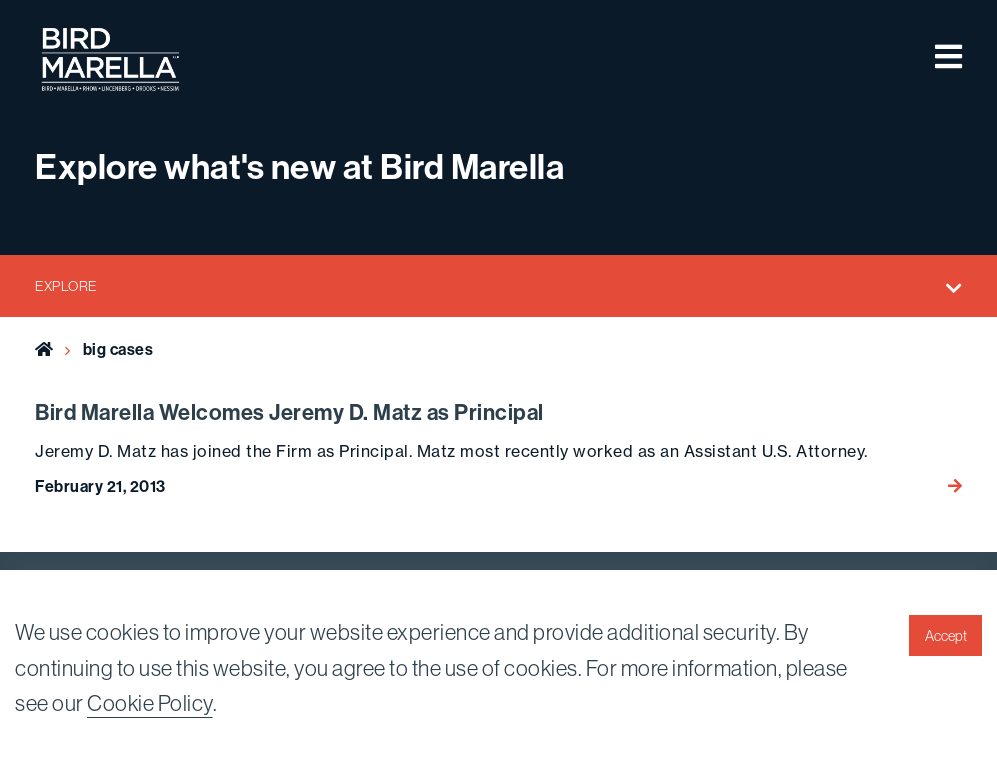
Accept (946, 636)
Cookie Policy (150, 703)
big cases (118, 349)
